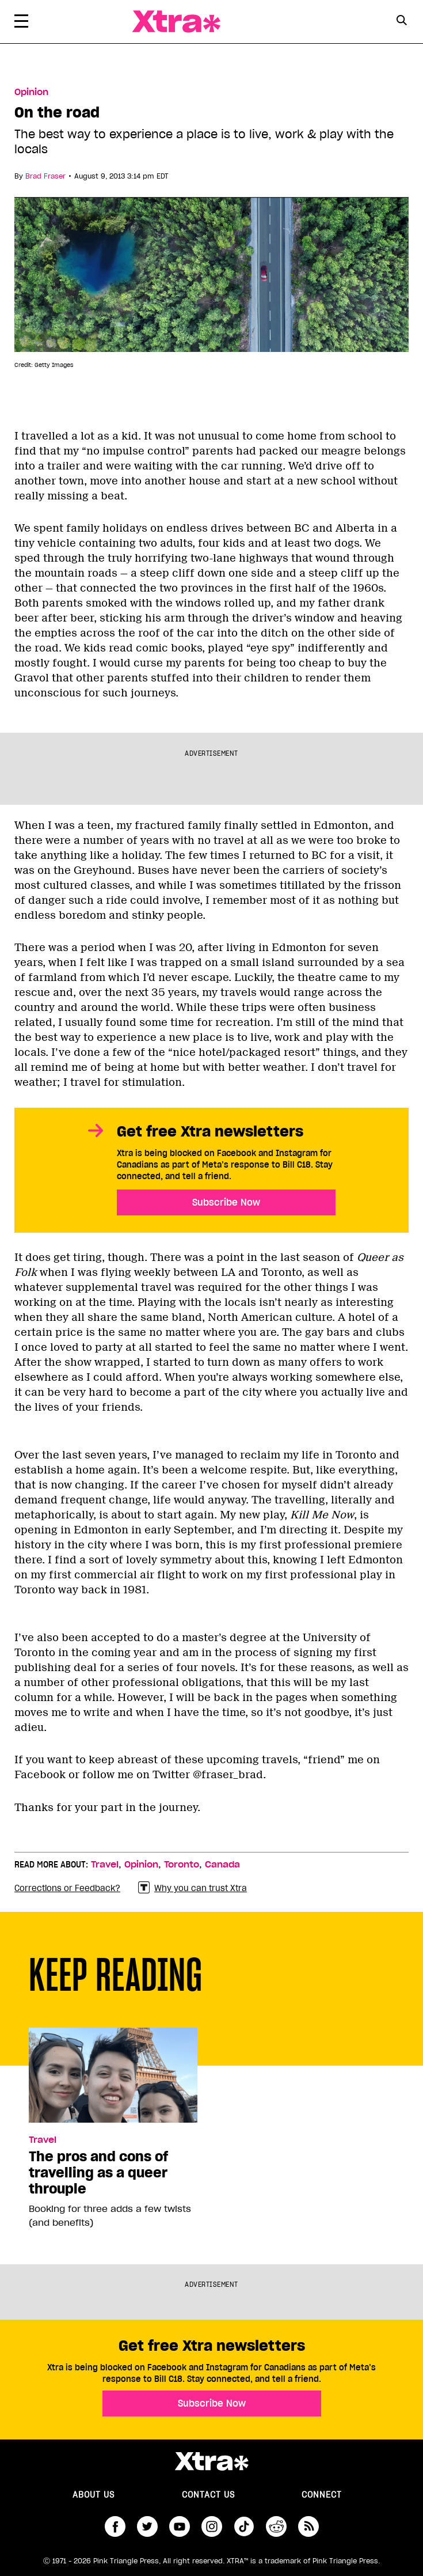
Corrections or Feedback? (67, 1888)
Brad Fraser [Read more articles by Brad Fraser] (45, 176)
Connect (322, 2495)
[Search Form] (401, 22)
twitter (147, 2526)
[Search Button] (401, 20)
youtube (179, 2526)
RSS (308, 2526)
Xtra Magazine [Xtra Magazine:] (211, 2461)
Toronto (181, 1864)
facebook (115, 2526)
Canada (222, 1864)
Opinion (141, 1864)
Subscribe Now (226, 1202)
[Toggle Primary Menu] (21, 23)
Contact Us (208, 2495)
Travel (105, 1864)
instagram (211, 2526)
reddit (276, 2526)
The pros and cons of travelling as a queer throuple (98, 2173)
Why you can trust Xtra (192, 1887)
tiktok (244, 2526)
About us (94, 2495)
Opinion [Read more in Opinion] (31, 92)
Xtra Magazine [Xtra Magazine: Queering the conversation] (176, 21)
